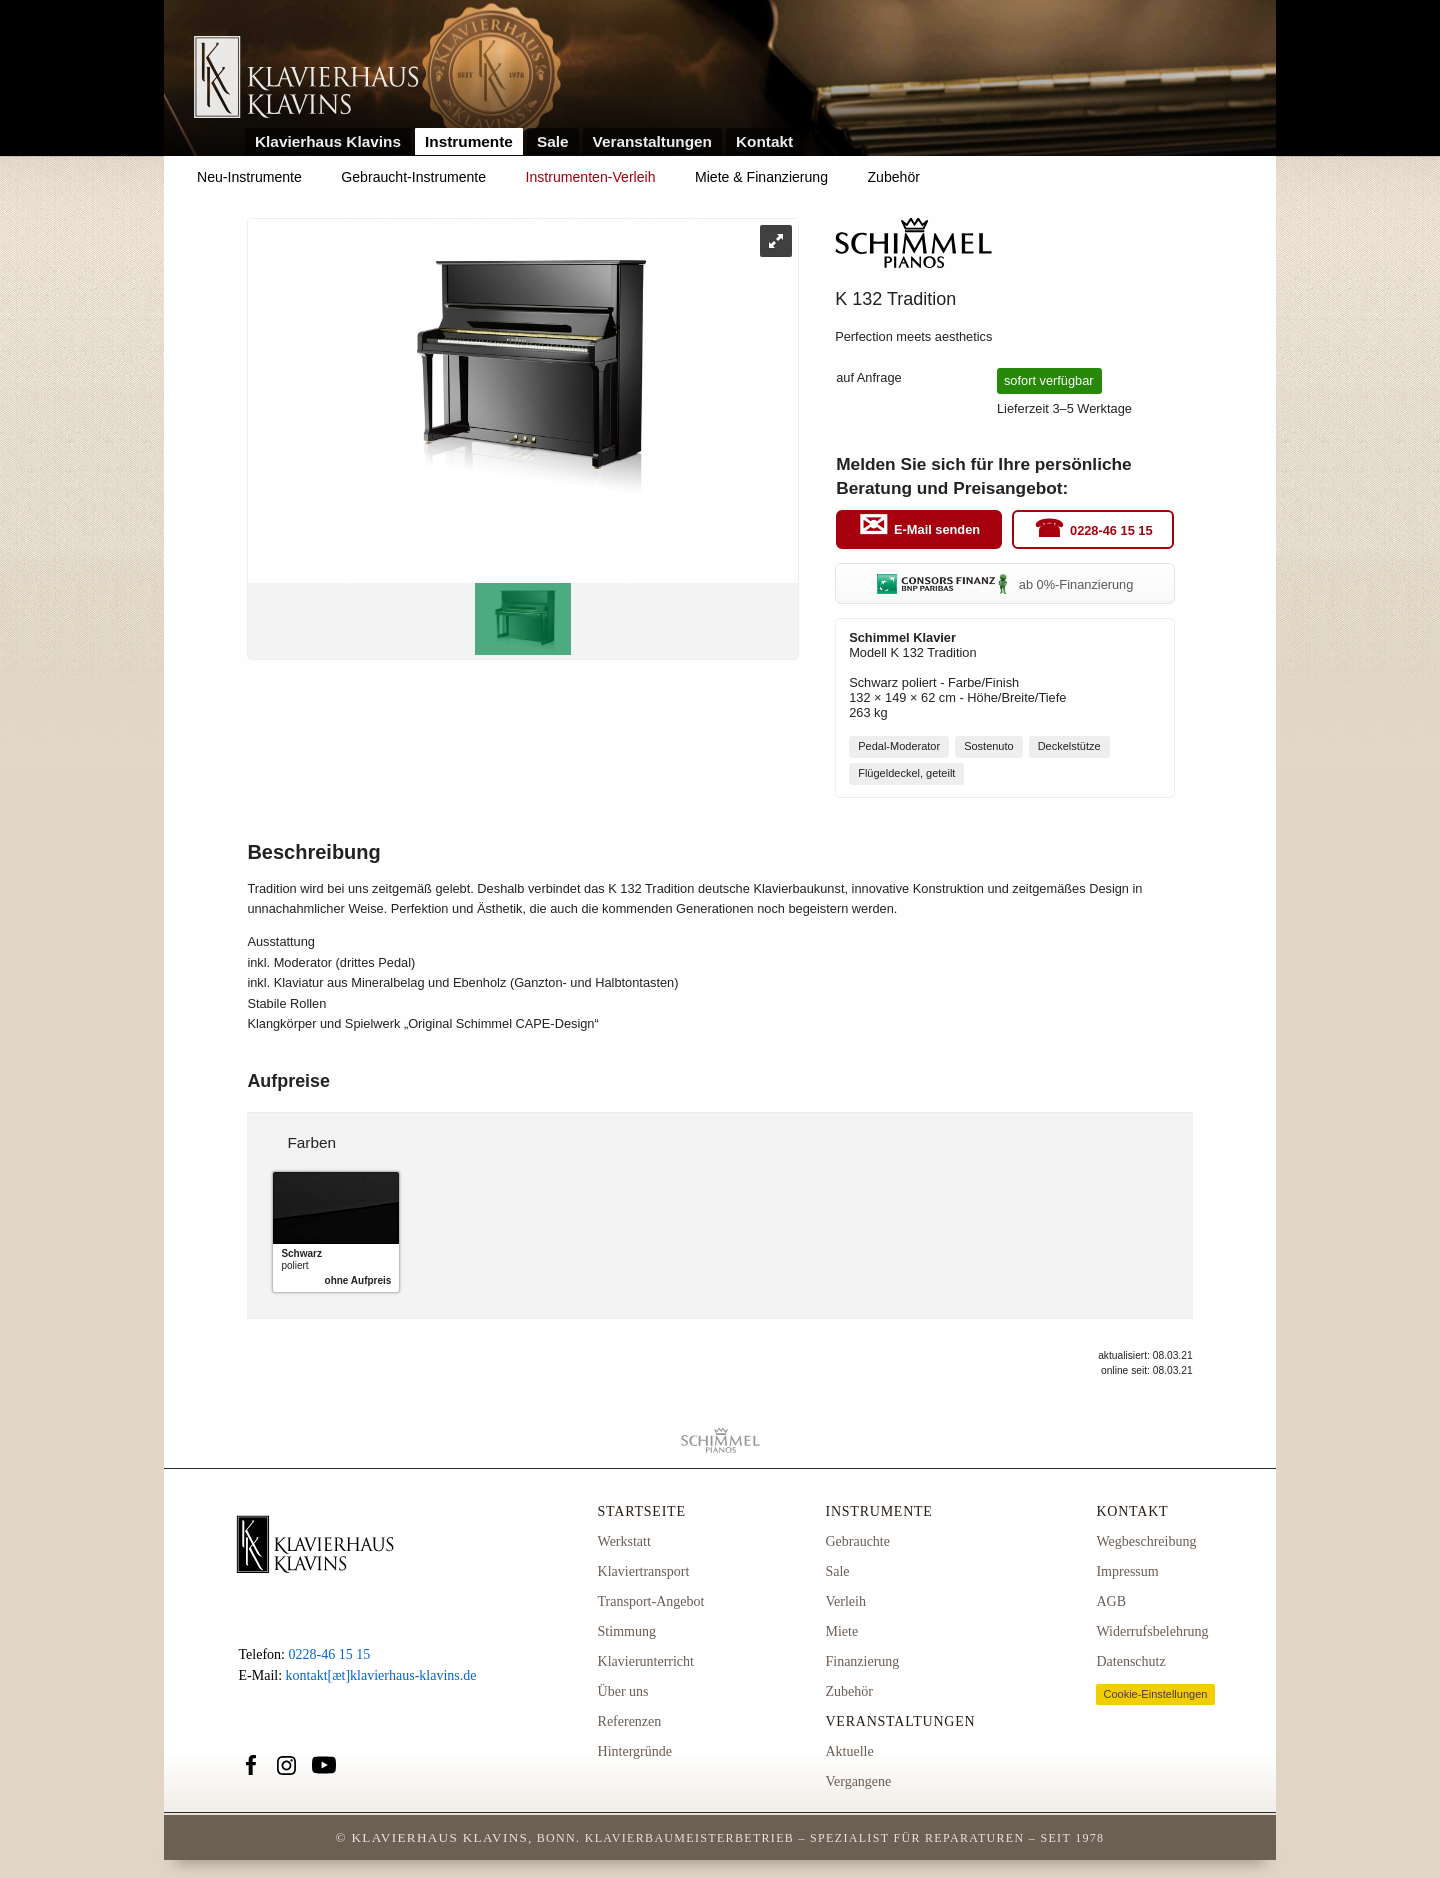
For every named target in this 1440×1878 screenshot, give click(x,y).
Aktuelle (849, 1751)
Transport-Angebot (651, 1601)
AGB (1111, 1601)
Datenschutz (1130, 1661)
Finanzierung (862, 1661)
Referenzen (630, 1721)
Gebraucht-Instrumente (413, 177)
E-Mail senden (937, 530)
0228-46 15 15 (1111, 530)
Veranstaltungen (653, 141)
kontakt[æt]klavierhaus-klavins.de (381, 1675)
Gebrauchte (857, 1541)
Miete (841, 1631)
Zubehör (894, 177)
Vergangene (858, 1781)
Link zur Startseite (306, 78)
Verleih (845, 1601)
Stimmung (627, 1631)
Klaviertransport (644, 1571)
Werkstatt (624, 1541)
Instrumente (469, 141)
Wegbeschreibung (1146, 1541)
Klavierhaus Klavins (328, 141)
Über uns (623, 1691)
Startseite (642, 1511)
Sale (553, 141)
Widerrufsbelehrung (1152, 1631)
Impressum (1127, 1571)
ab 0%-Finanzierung (1005, 584)
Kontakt (764, 141)
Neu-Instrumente (249, 177)
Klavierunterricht (646, 1661)
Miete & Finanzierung (761, 177)
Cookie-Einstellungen (1155, 1694)
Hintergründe (635, 1751)
